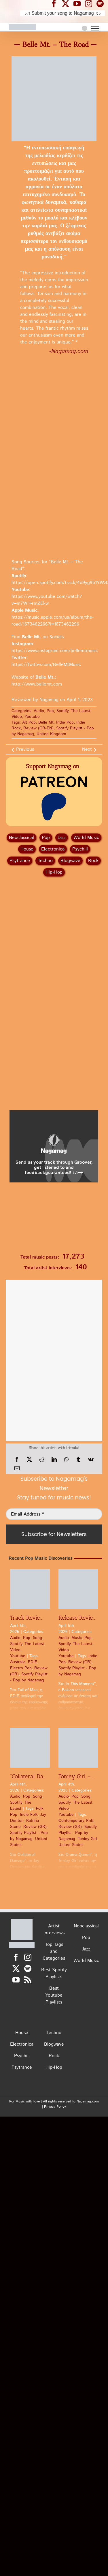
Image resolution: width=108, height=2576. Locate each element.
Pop (50, 711)
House (26, 849)
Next (87, 749)
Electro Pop (21, 1668)
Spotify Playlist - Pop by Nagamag (29, 1677)
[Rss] (27, 1979)
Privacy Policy (55, 2106)
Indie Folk (29, 1815)
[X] (29, 1459)
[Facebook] (17, 1459)
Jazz (62, 837)
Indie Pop (65, 722)
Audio (39, 711)
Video (17, 717)
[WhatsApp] (66, 1459)
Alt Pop (29, 722)
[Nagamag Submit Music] (54, 1219)
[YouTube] (16, 1979)
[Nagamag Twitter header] (67, 3)
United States (70, 1845)
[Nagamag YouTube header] (79, 3)
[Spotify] (27, 1968)
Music (76, 1638)
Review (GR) (80, 1662)
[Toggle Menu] (95, 28)
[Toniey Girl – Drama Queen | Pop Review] (78, 1748)
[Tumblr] (78, 1459)
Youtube (32, 717)
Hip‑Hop (54, 872)
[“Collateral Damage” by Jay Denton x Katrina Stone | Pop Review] (30, 1748)
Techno (45, 860)
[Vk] (90, 1459)
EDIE (32, 1662)
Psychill (80, 849)
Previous (25, 749)
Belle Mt (46, 722)
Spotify (62, 711)
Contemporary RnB (76, 1821)
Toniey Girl (87, 1839)
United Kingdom (51, 734)
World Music (86, 837)
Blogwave (70, 860)
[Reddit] (41, 1459)
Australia (17, 1662)
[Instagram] (27, 1957)
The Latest (80, 711)
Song (37, 1638)
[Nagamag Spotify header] (102, 3)
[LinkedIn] (54, 1459)
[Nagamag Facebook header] (56, 3)
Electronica (53, 849)
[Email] (17, 1468)
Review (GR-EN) (38, 728)
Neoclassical (21, 837)
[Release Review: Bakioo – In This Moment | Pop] (78, 1589)
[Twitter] (16, 1968)
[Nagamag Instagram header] (90, 3)
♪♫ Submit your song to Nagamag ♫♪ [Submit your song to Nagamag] (62, 13)
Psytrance (20, 860)
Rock (93, 860)
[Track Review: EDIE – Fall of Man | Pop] (30, 1589)
